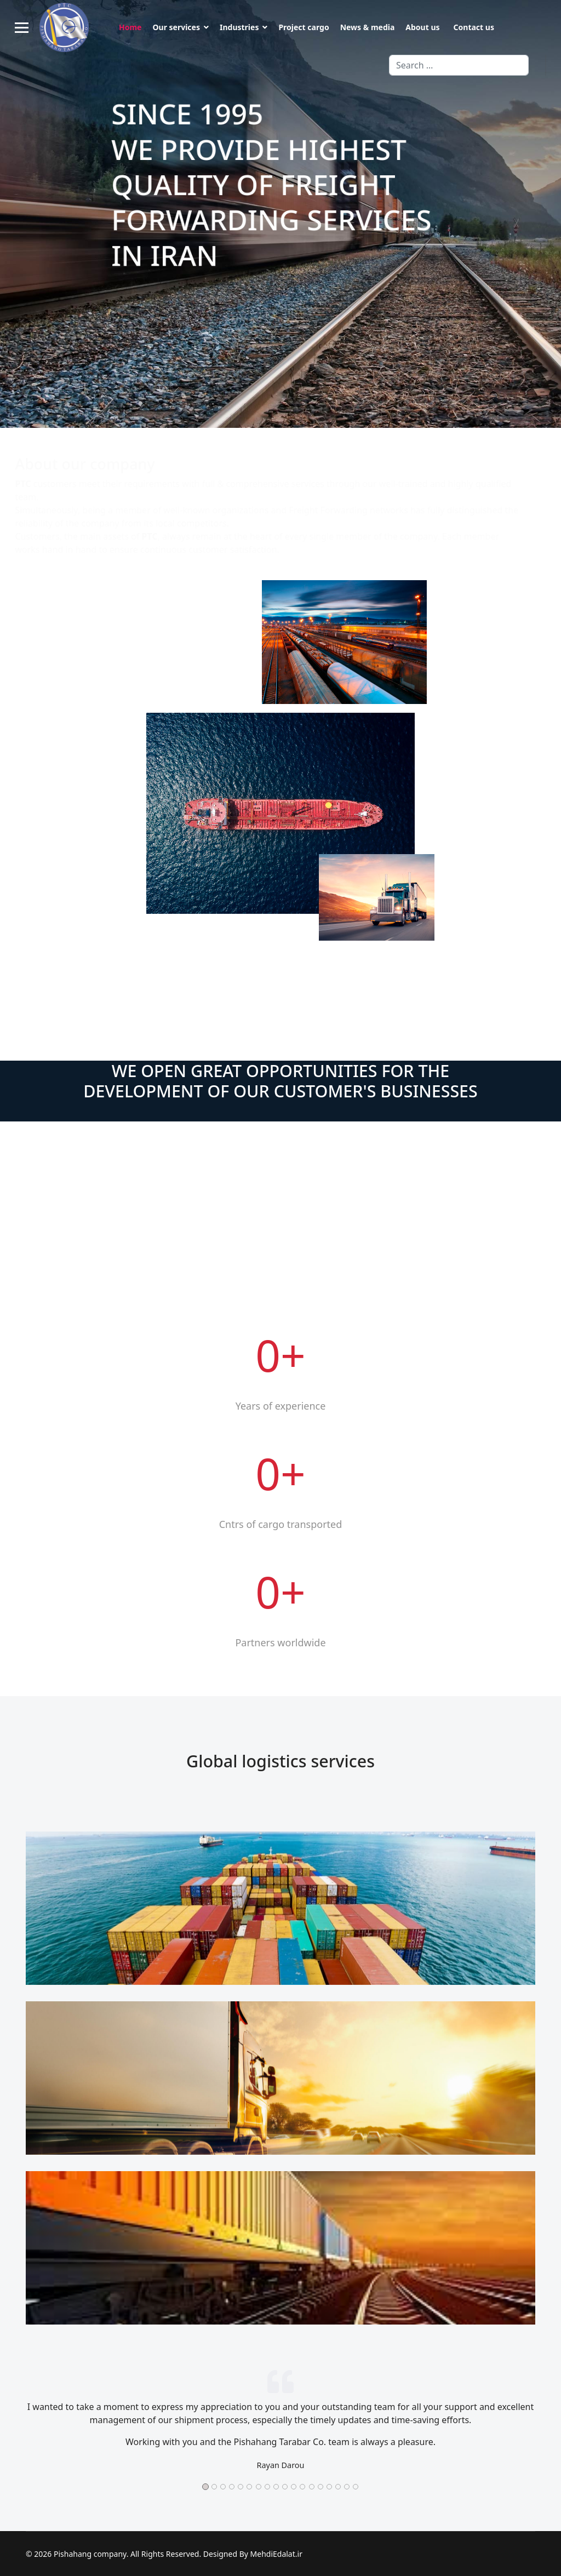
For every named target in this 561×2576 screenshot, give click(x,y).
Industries (239, 27)
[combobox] (459, 65)
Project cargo (303, 27)
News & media (367, 27)
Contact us (474, 27)
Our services (176, 27)
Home (130, 27)
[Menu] (21, 27)
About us (422, 27)
